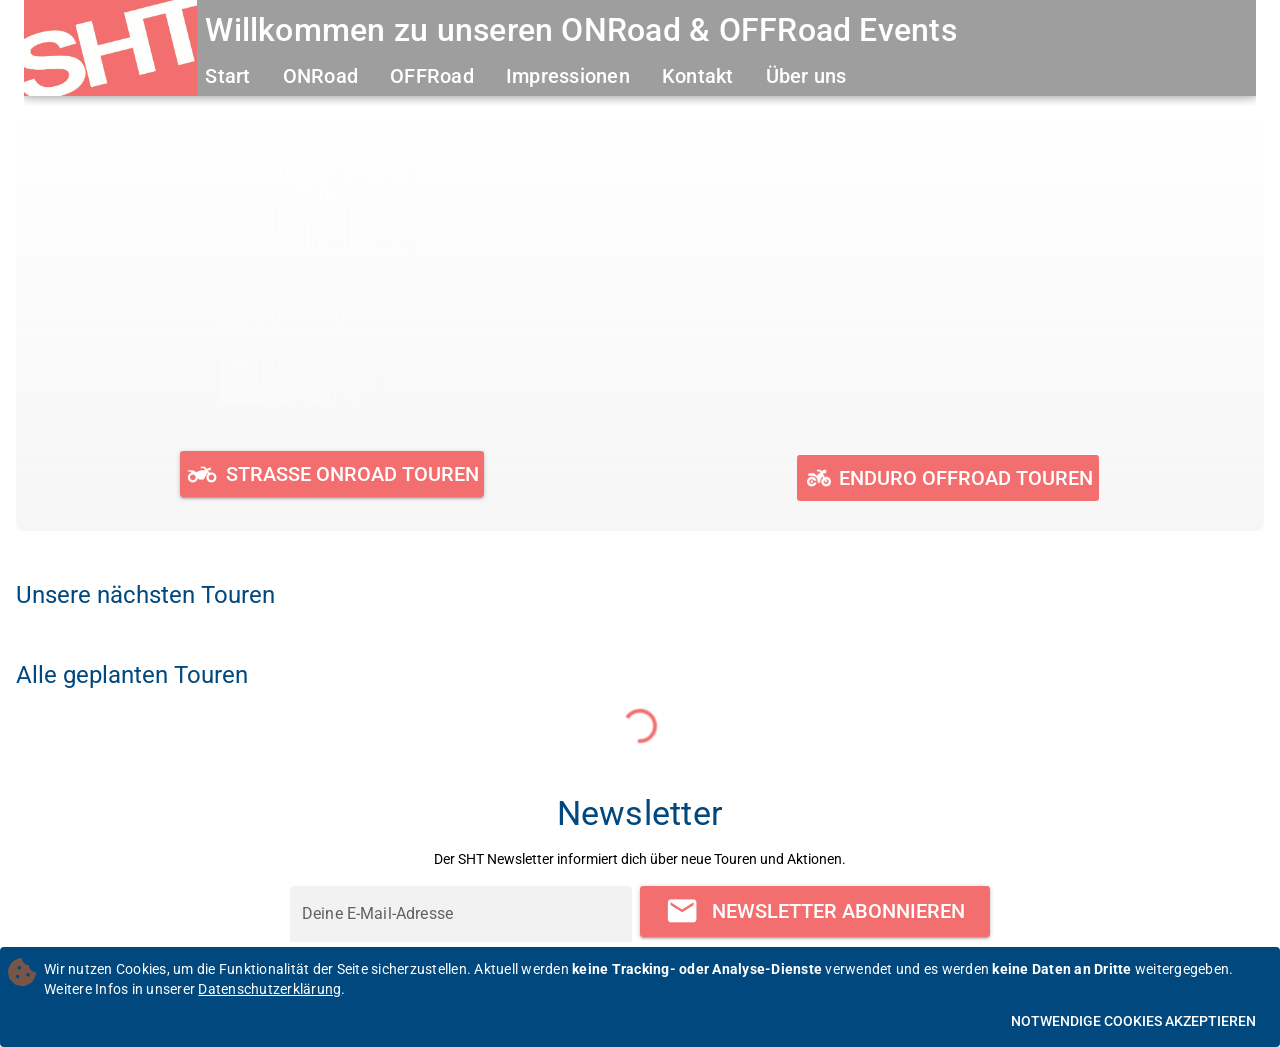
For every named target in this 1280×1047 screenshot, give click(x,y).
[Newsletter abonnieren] (815, 911)
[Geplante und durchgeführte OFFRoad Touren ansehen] (947, 478)
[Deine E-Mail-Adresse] (461, 914)
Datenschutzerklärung (269, 989)
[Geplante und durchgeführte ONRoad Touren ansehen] (332, 474)
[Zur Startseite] (110, 51)
